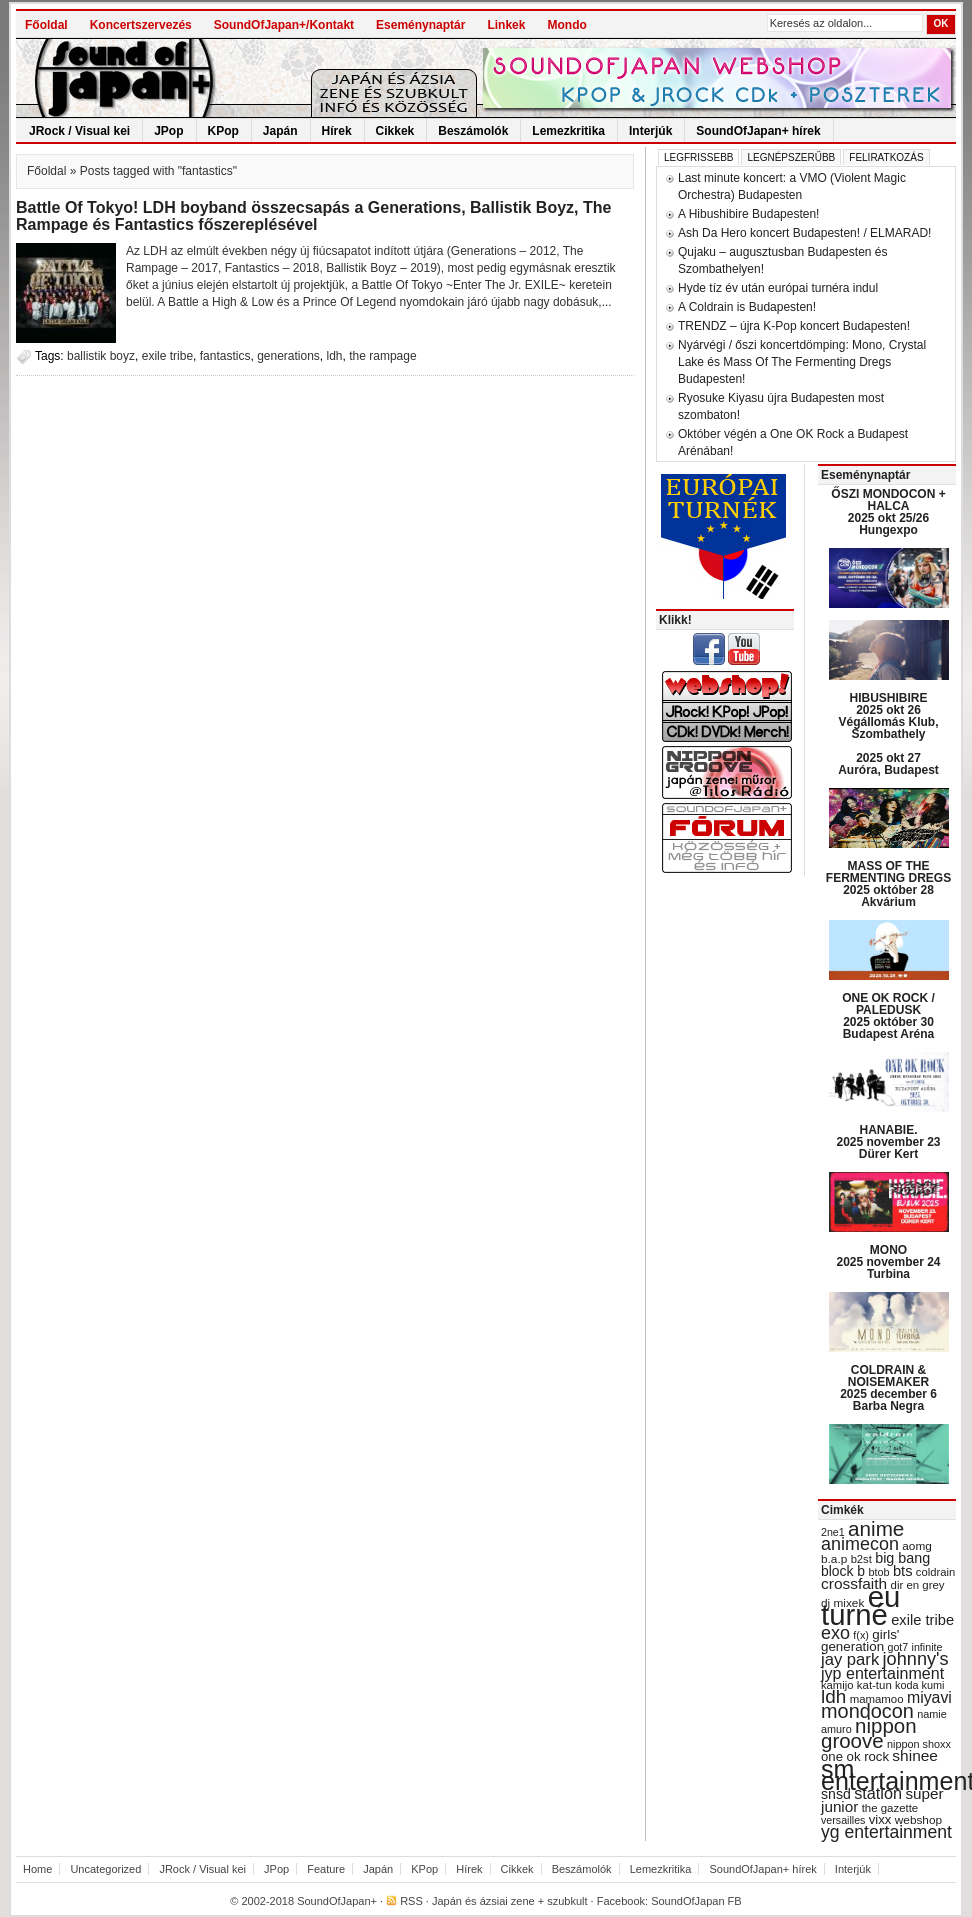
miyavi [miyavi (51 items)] (929, 1697)
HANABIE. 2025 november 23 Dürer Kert (888, 1142)
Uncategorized (105, 1869)
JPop (168, 131)
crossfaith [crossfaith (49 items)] (854, 1583)
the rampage (382, 356)
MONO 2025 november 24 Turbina (888, 1262)
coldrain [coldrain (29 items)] (935, 1572)
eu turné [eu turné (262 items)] (860, 1605)
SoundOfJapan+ (337, 1901)
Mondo (566, 25)
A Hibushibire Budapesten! (748, 214)
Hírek (337, 131)
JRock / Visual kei (79, 131)
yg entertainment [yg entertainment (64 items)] (886, 1832)
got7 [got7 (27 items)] (897, 1647)
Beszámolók (473, 131)
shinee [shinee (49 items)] (915, 1755)
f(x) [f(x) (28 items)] (861, 1635)
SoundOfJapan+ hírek (758, 131)
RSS (411, 1901)
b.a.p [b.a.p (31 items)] (834, 1559)
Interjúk (650, 131)
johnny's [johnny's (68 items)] (916, 1659)
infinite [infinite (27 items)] (927, 1647)
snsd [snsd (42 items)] (836, 1794)
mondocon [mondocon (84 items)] (867, 1711)
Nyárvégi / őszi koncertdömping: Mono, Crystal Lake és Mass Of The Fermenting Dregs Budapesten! (802, 362)
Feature (326, 1869)
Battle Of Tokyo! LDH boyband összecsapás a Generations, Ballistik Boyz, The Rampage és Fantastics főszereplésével (313, 216)
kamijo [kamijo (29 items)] (837, 1685)
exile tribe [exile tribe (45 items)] (922, 1620)
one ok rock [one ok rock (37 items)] (855, 1756)
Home (37, 1869)
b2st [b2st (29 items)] (861, 1559)
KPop (223, 131)
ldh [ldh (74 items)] (833, 1696)
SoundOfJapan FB (696, 1901)
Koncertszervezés (141, 25)
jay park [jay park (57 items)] (850, 1659)
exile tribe (167, 356)
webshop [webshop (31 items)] (918, 1820)
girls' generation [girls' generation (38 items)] (860, 1640)
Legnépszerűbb (791, 157)
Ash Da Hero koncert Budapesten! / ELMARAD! (804, 233)
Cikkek (395, 131)
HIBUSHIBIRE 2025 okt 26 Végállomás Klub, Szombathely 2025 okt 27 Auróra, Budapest (888, 734)
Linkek (506, 25)
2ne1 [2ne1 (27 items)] (833, 1532)
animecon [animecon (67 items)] (860, 1544)
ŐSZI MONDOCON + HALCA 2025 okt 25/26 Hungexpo (888, 512)
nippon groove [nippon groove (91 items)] (869, 1733)
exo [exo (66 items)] (835, 1633)
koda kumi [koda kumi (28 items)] (919, 1685)
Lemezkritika (568, 131)
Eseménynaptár (420, 25)
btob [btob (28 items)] (878, 1572)
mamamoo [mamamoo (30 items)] (877, 1699)
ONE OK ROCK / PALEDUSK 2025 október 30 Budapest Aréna (888, 1016)
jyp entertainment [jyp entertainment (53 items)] (882, 1673)
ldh (335, 356)
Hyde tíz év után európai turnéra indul (778, 288)
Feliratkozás (886, 157)
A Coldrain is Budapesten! (747, 307)
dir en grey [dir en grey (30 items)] (918, 1585)
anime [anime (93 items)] (876, 1528)
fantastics (225, 356)
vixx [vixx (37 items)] (880, 1819)
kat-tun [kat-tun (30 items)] (874, 1685)
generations (288, 356)
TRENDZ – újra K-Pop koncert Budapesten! (794, 326)
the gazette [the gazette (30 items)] (890, 1808)
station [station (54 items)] (878, 1793)
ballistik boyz (101, 356)
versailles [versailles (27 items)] (843, 1820)
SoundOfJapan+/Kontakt (284, 25)
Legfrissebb (698, 157)
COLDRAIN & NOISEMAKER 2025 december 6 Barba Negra (888, 1388)
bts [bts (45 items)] (903, 1571)
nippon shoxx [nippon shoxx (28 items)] (919, 1744)
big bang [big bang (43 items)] (902, 1558)
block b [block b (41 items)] (843, 1571)
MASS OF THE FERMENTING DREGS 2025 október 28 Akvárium (888, 884)
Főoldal (46, 25)
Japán (280, 131)
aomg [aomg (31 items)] (917, 1546)
